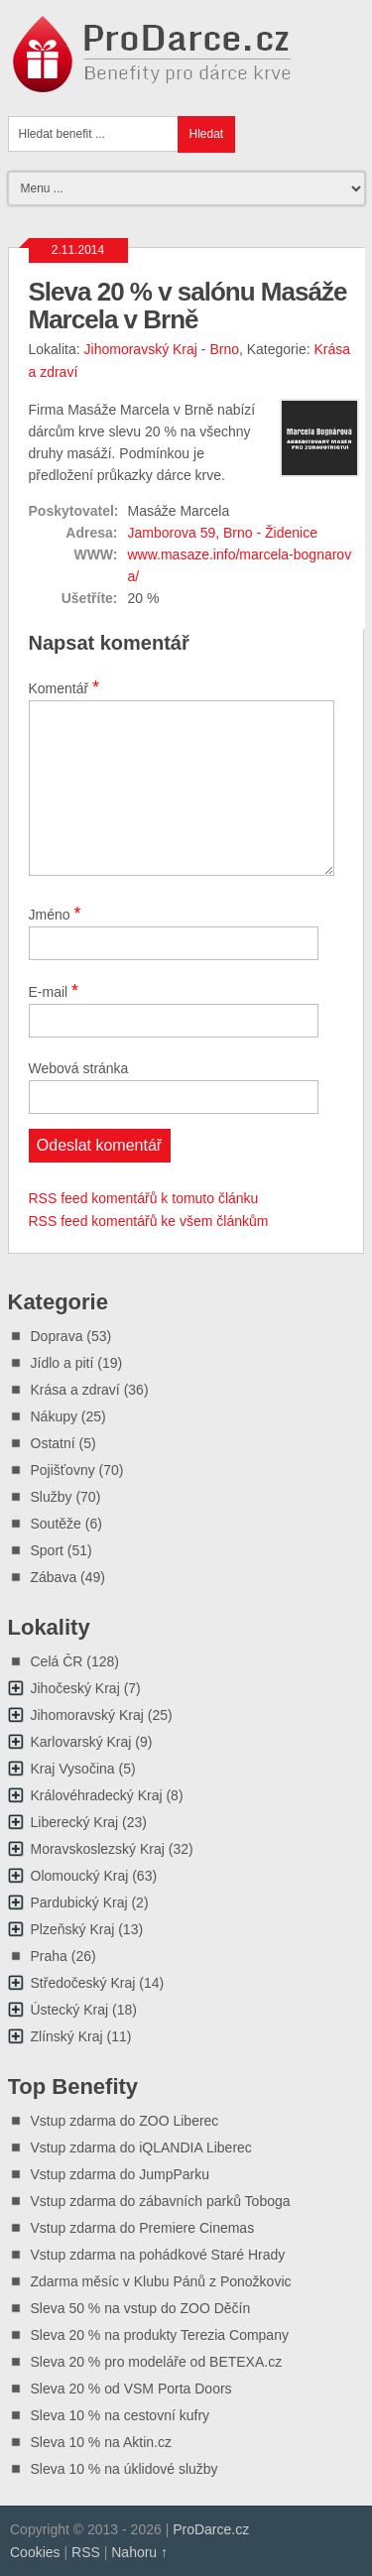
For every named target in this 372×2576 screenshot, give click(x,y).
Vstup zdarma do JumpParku (120, 2174)
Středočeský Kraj (83, 1983)
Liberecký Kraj (75, 1822)
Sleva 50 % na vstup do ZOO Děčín (141, 2308)
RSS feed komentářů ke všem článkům (149, 1221)
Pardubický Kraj (79, 1902)
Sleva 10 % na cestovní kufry (120, 2415)
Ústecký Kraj (70, 2010)
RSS (85, 2552)
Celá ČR (57, 1661)
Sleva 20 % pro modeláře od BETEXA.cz (157, 2362)
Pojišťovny (63, 1470)
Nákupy (54, 1416)
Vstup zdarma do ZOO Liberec (125, 2121)
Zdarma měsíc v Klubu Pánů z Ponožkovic (161, 2281)
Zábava (54, 1577)
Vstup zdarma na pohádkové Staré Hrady (158, 2255)
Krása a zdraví (75, 1390)
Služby (51, 1497)
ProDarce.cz (211, 2529)
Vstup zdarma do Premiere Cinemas (143, 2228)
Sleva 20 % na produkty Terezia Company (160, 2335)
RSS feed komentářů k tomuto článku (144, 1198)
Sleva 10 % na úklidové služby (124, 2469)
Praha (49, 1956)
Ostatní (53, 1443)
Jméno (55, 913)
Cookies (35, 2552)
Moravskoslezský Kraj (98, 1849)
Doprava (57, 1336)
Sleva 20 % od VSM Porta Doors (131, 2388)
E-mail (54, 991)
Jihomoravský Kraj (140, 349)
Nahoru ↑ (139, 2552)
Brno (224, 349)
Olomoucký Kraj (80, 1876)
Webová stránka (79, 1068)
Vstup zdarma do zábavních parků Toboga (161, 2201)
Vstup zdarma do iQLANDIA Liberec (141, 2147)
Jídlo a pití (62, 1363)
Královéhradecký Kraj (97, 1795)
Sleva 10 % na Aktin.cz (101, 2442)
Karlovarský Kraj (81, 1742)
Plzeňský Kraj (73, 1929)
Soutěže (56, 1524)
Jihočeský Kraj (75, 1688)
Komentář (64, 687)
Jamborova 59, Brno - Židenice (222, 533)
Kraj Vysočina (73, 1769)
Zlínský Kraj (67, 2036)
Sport (47, 1550)
